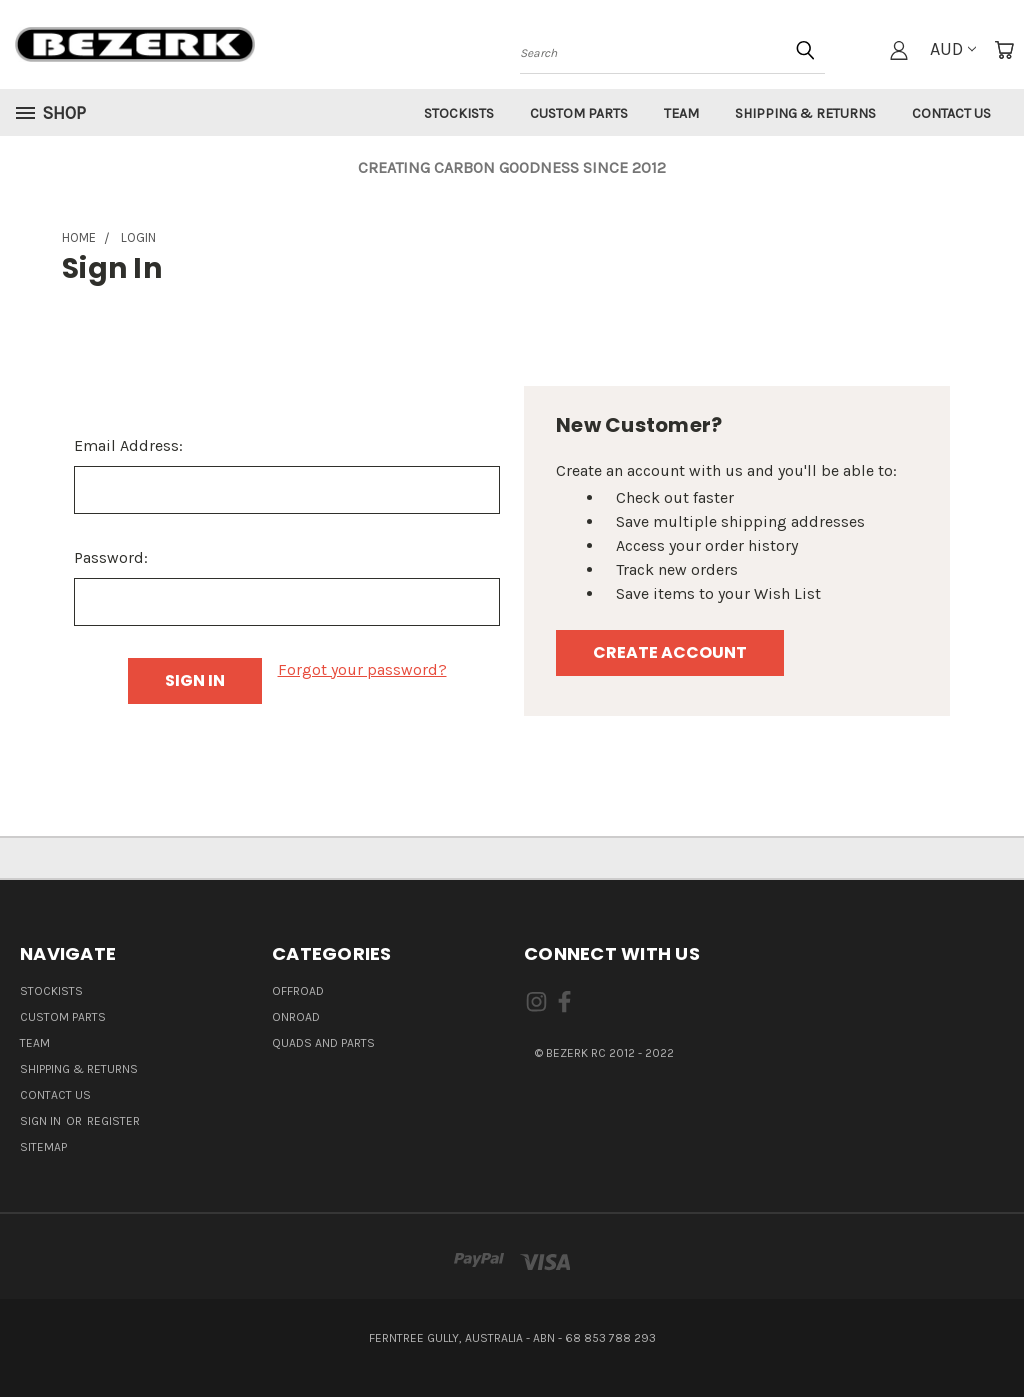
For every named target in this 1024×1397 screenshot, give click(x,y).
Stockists (459, 113)
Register (113, 1121)
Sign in (42, 1121)
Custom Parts (579, 113)
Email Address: (128, 445)
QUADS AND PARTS (323, 1043)
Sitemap (43, 1147)
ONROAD (296, 1017)
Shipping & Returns (805, 113)
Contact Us (951, 113)
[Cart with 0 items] (1004, 50)
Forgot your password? (362, 669)
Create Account (670, 652)
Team (681, 113)
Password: (111, 557)
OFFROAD (298, 991)
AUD (953, 49)
